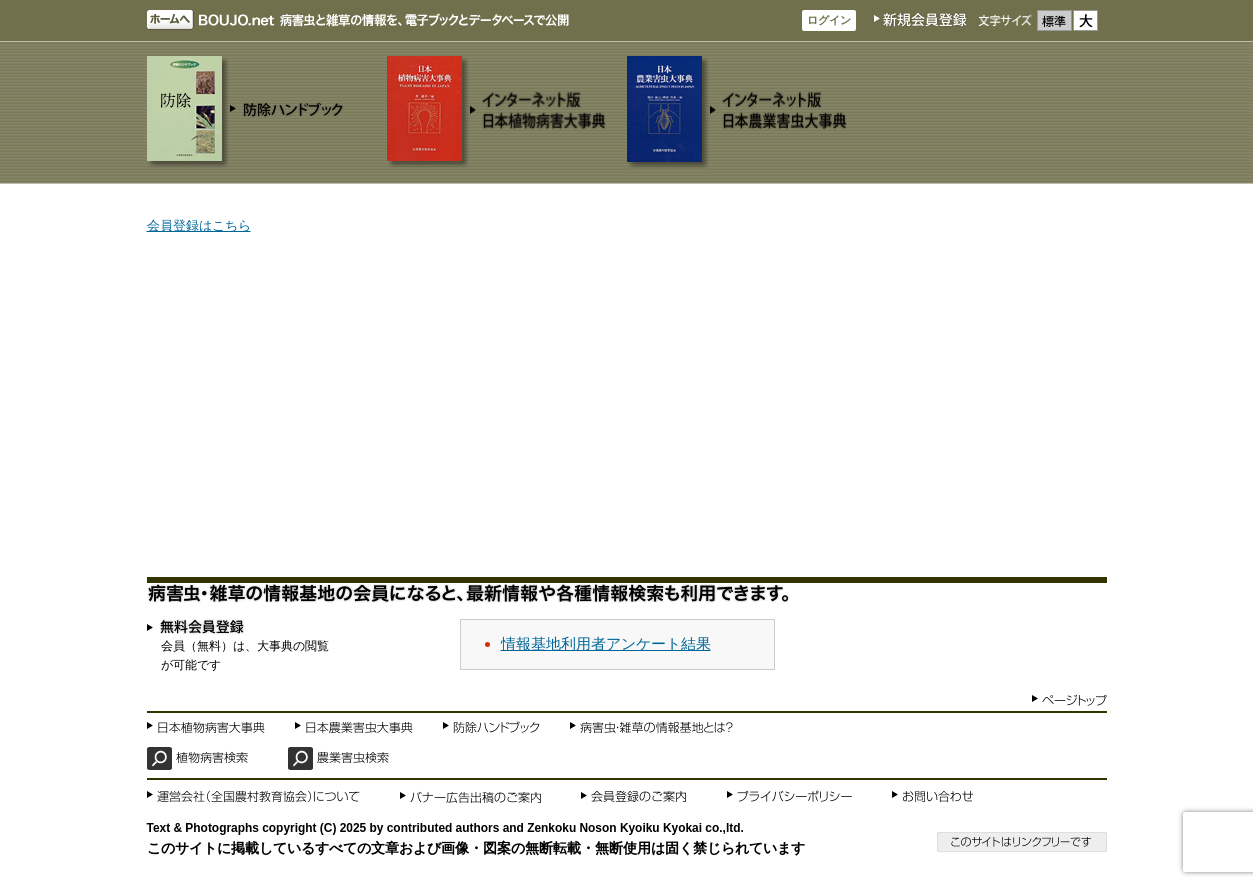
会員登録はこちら (199, 225)
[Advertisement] (627, 407)
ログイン (829, 20)
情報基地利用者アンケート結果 (606, 643)
